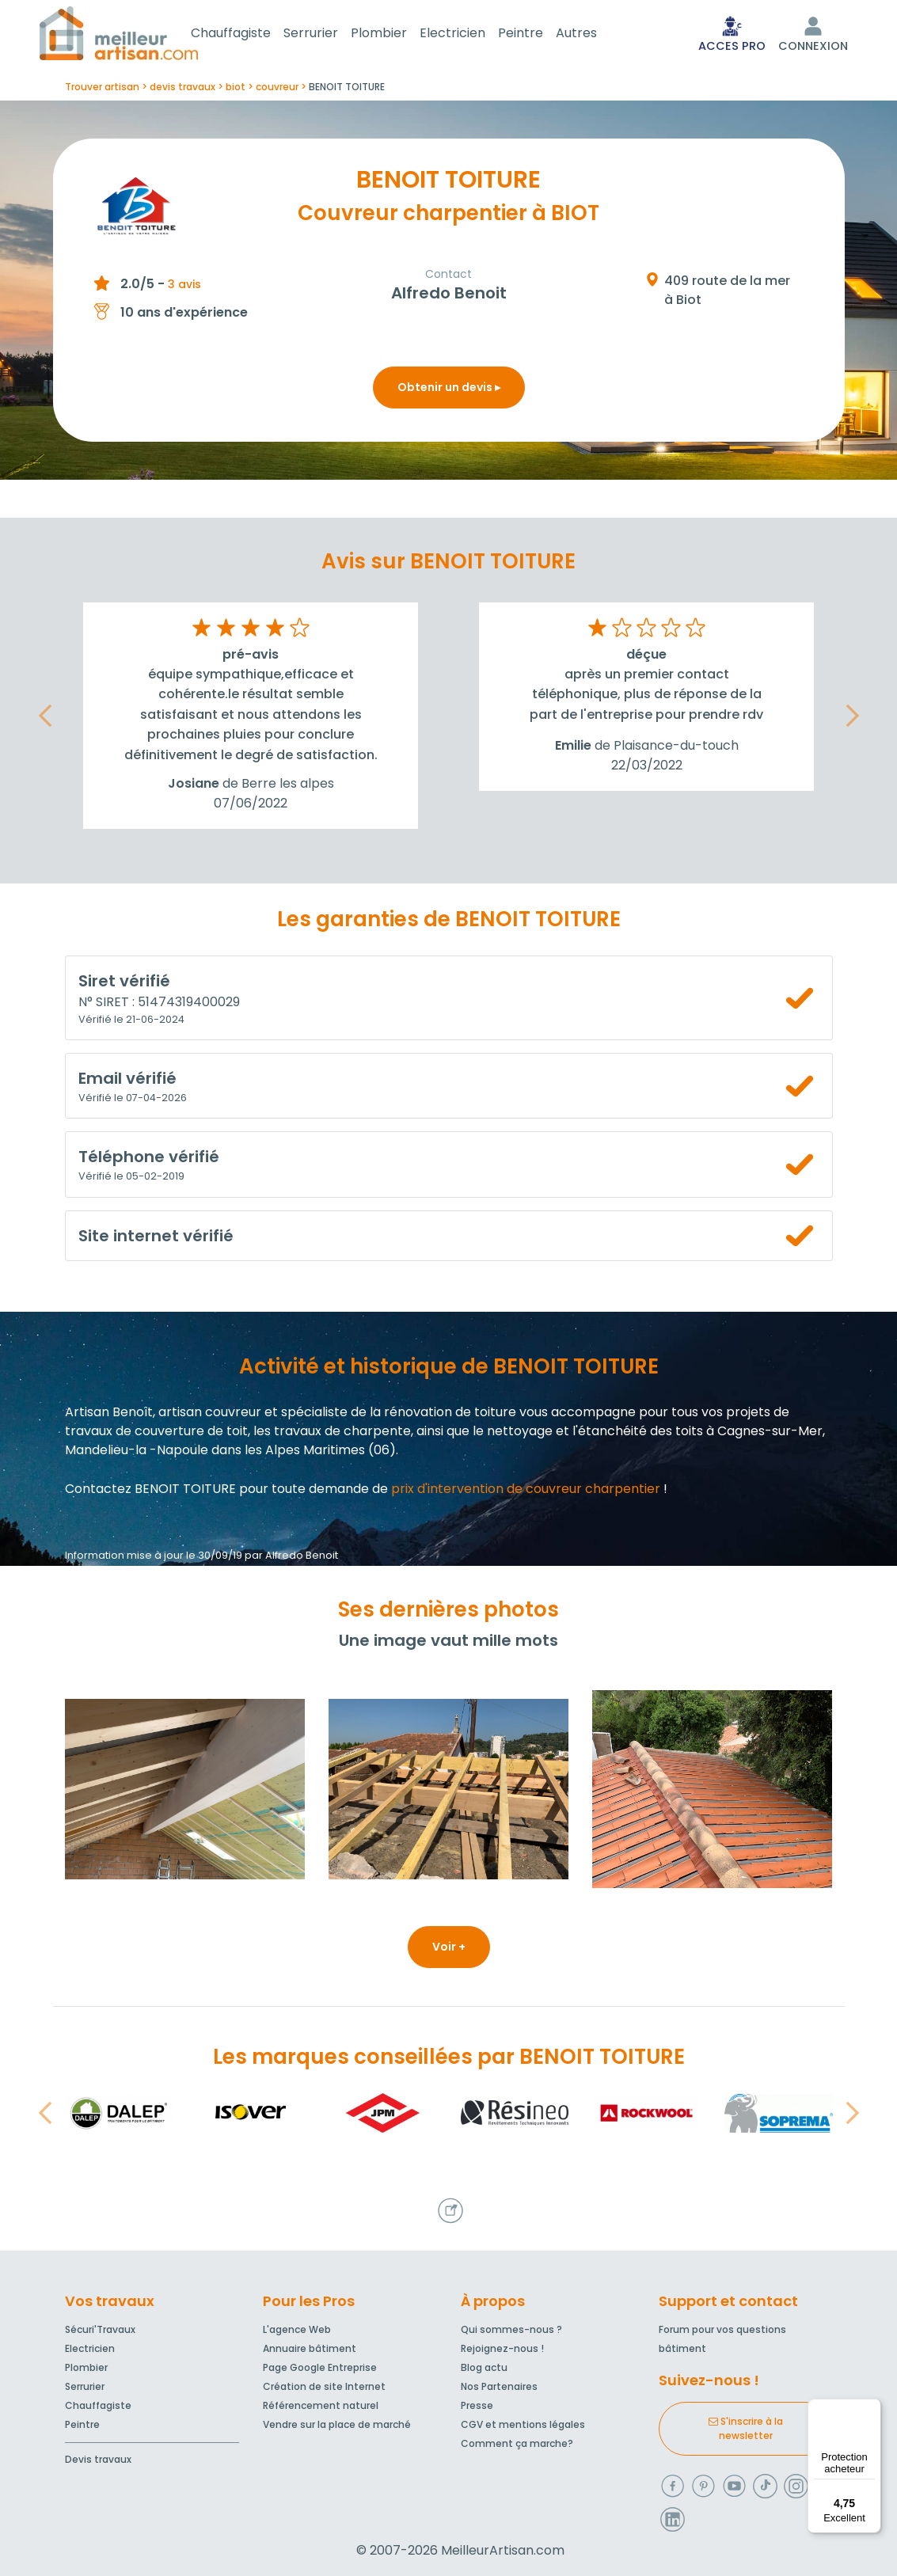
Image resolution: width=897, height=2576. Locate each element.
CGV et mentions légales (523, 2424)
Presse (477, 2405)
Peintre (539, 34)
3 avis (184, 287)
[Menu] (871, 2408)
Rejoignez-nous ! (502, 2348)
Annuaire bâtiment (309, 2348)
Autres (595, 34)
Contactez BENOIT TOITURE (150, 1492)
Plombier (398, 34)
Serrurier (329, 34)
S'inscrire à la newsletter (746, 2428)
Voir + (449, 1950)
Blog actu (484, 2367)
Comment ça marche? (517, 2443)
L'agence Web (297, 2329)
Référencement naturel (320, 2405)
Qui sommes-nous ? (511, 2329)
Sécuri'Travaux (100, 2329)
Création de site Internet (324, 2386)
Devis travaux (98, 2459)
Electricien (471, 34)
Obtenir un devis (448, 390)
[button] (45, 719)
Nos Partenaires (499, 2386)
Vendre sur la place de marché (337, 2424)
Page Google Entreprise (320, 2367)
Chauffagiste (250, 34)
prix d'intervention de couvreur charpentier (525, 1492)
